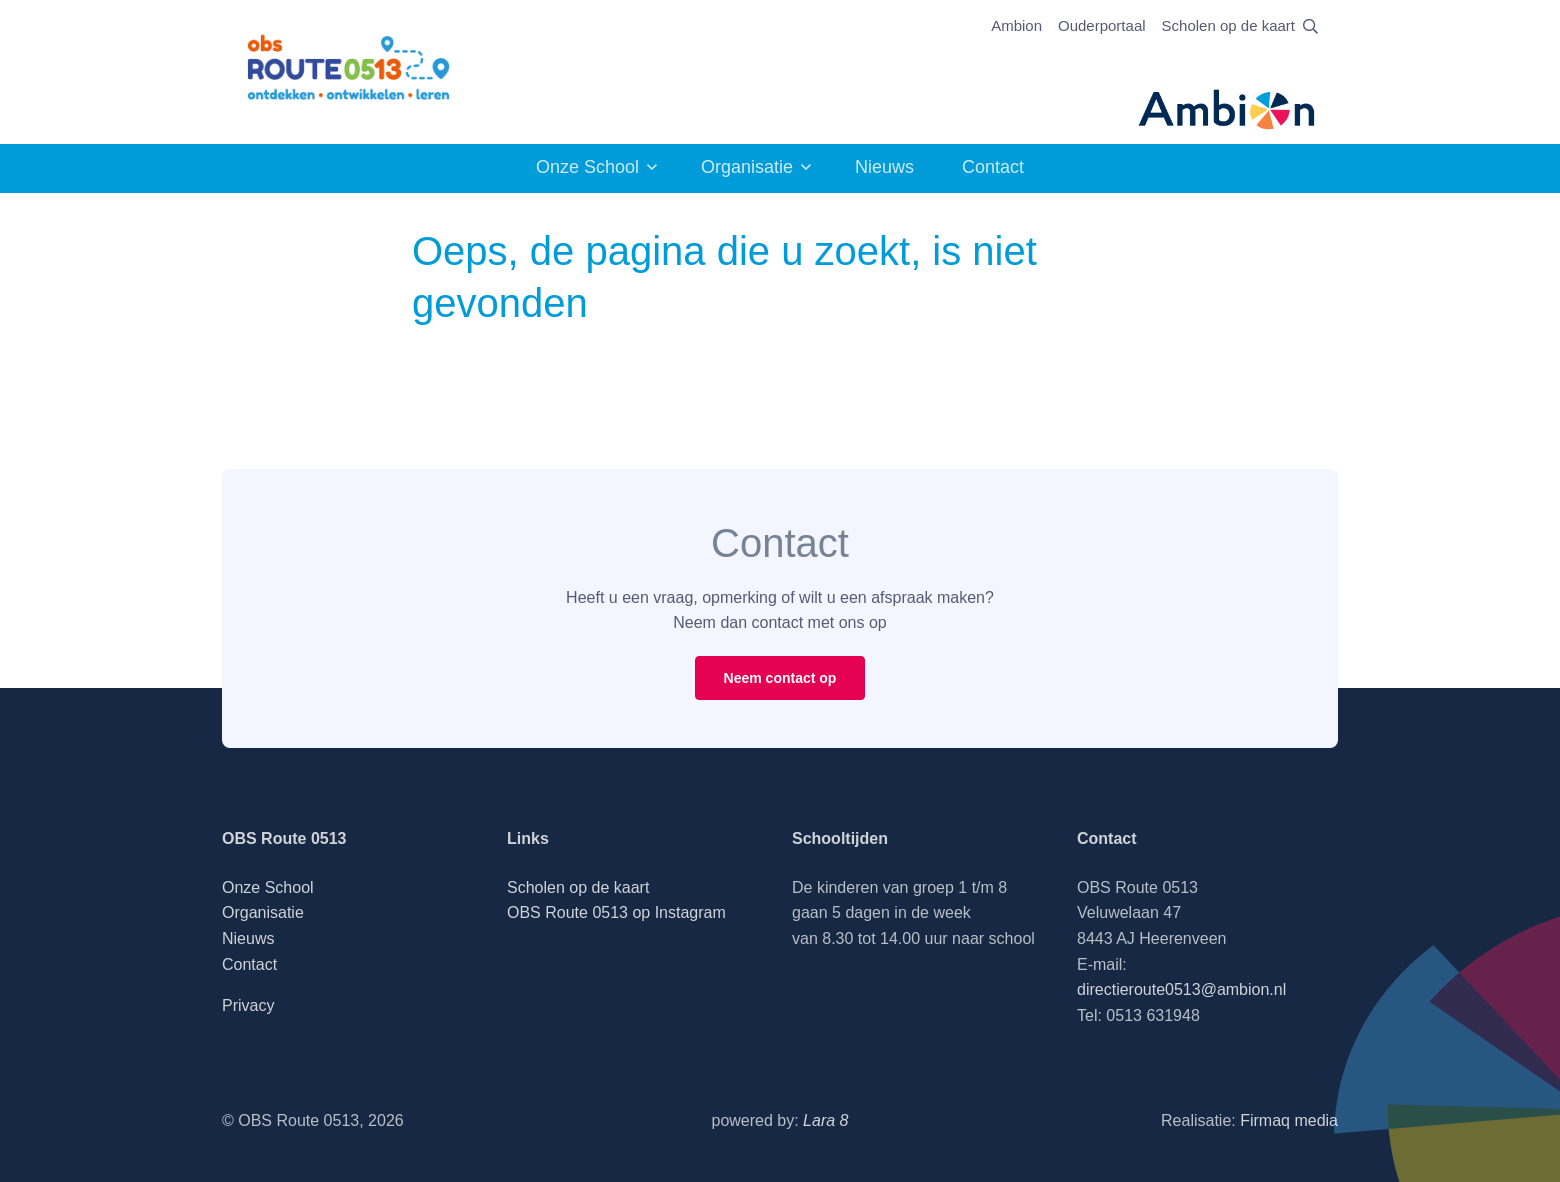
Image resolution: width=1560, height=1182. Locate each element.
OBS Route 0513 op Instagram (616, 912)
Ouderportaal (1102, 25)
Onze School (587, 167)
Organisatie (747, 167)
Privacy (248, 1005)
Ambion (1016, 25)
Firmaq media (1289, 1120)
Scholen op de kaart (1228, 25)
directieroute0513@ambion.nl (1181, 989)
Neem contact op (780, 678)
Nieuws (884, 167)
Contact (993, 167)
